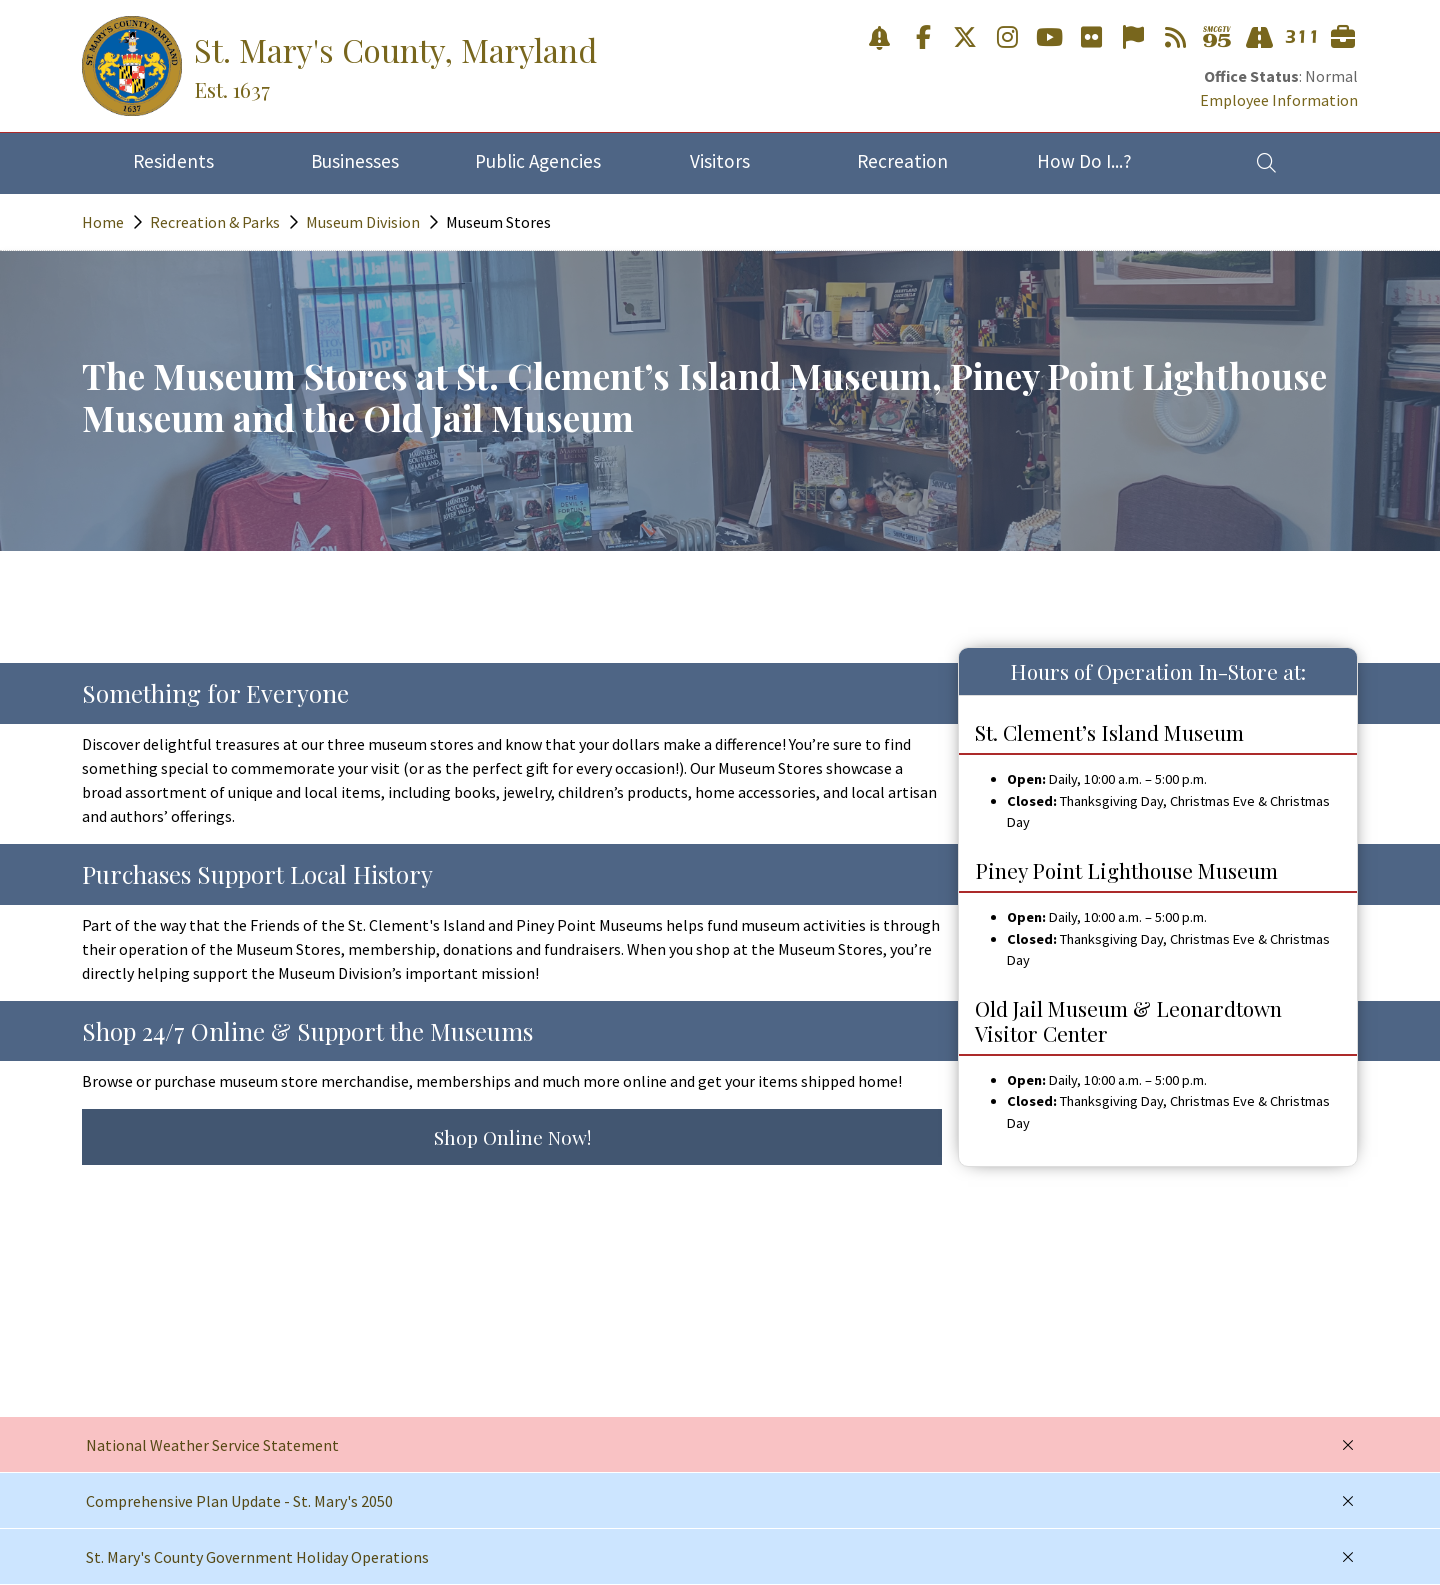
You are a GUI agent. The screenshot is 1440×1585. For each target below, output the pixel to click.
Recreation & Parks (215, 222)
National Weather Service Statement (212, 1445)
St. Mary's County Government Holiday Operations (257, 1557)
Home (103, 222)
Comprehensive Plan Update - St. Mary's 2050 (239, 1501)
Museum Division (363, 222)
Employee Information (1279, 100)
